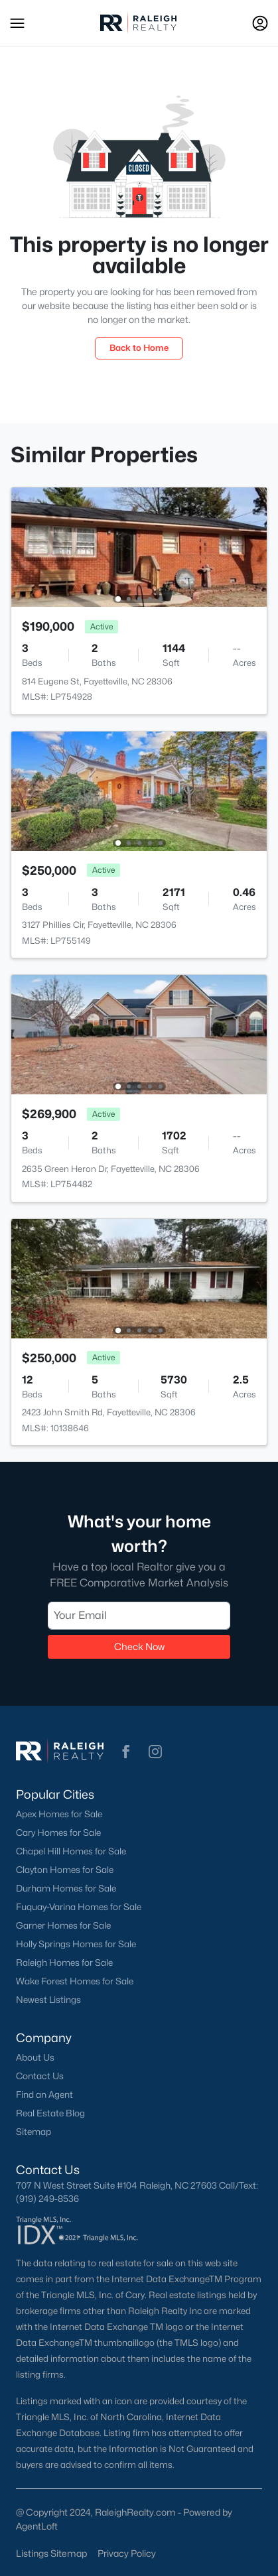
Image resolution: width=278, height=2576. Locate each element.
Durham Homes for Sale (66, 1888)
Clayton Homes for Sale (64, 1869)
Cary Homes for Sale (58, 1832)
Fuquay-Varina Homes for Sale (78, 1906)
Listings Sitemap (51, 2553)
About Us (35, 2057)
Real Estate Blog (50, 2113)
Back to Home (139, 347)
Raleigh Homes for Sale (64, 1962)
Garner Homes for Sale (63, 1925)
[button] (17, 23)
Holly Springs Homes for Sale (76, 1944)
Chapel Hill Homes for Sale (71, 1851)
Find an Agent (44, 2094)
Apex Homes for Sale (59, 1814)
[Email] (139, 1616)
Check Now (139, 1646)
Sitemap (33, 2131)
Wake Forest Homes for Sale (74, 1981)
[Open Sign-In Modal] (260, 23)
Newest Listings (48, 1999)
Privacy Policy (127, 2553)
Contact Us (40, 2076)
